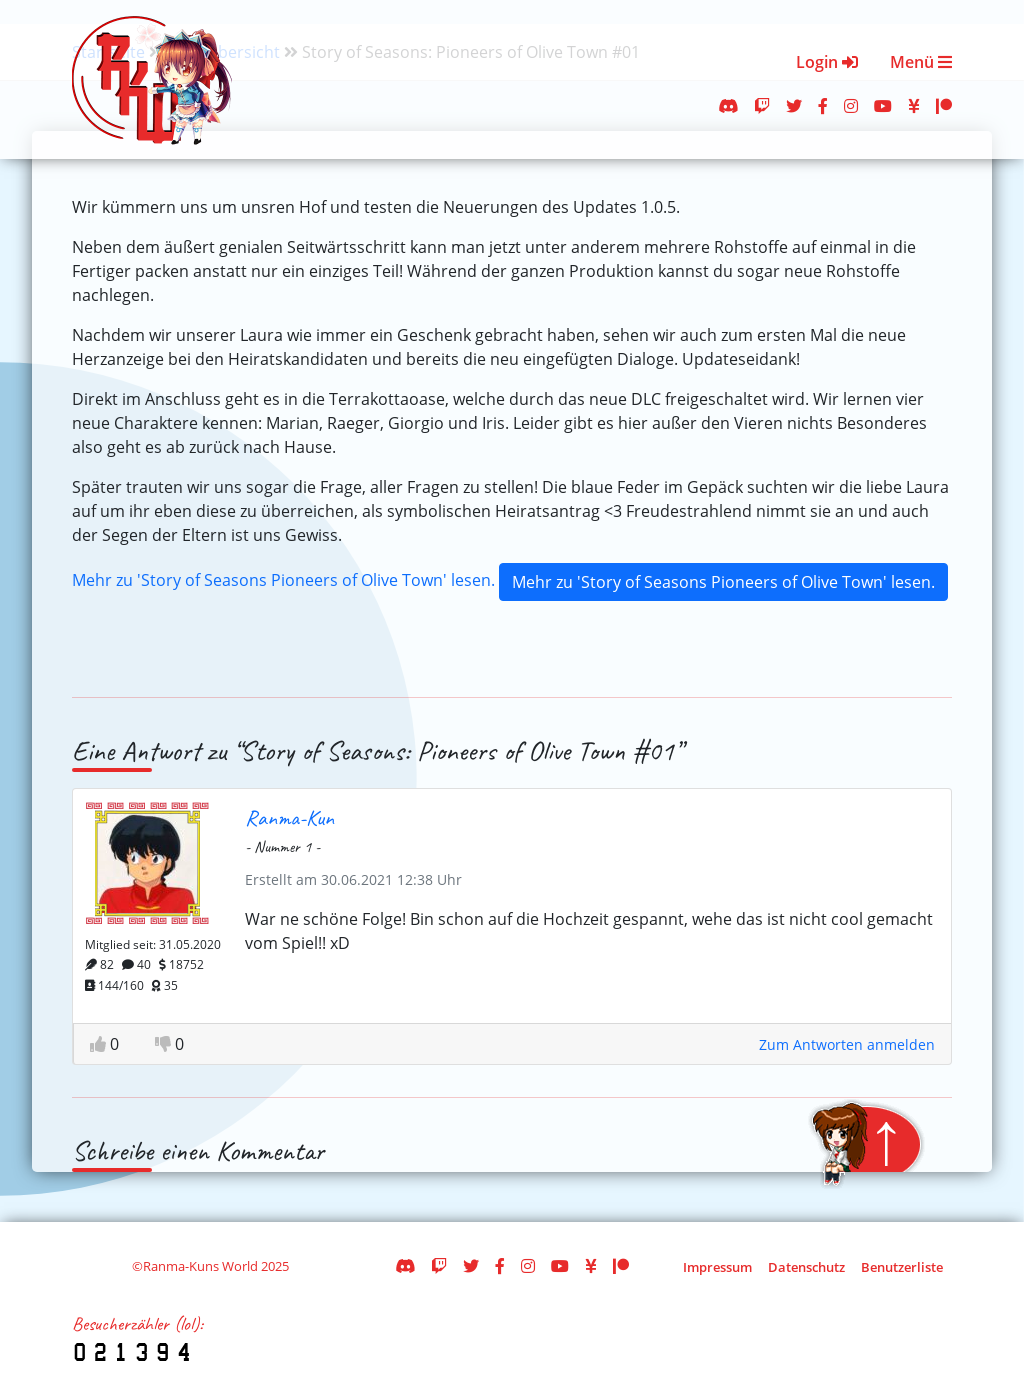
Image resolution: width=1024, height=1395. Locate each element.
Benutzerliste (902, 1267)
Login (827, 62)
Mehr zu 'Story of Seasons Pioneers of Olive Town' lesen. (283, 580)
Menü (921, 62)
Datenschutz (806, 1267)
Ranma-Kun (289, 817)
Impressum (717, 1267)
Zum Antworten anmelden (847, 1044)
